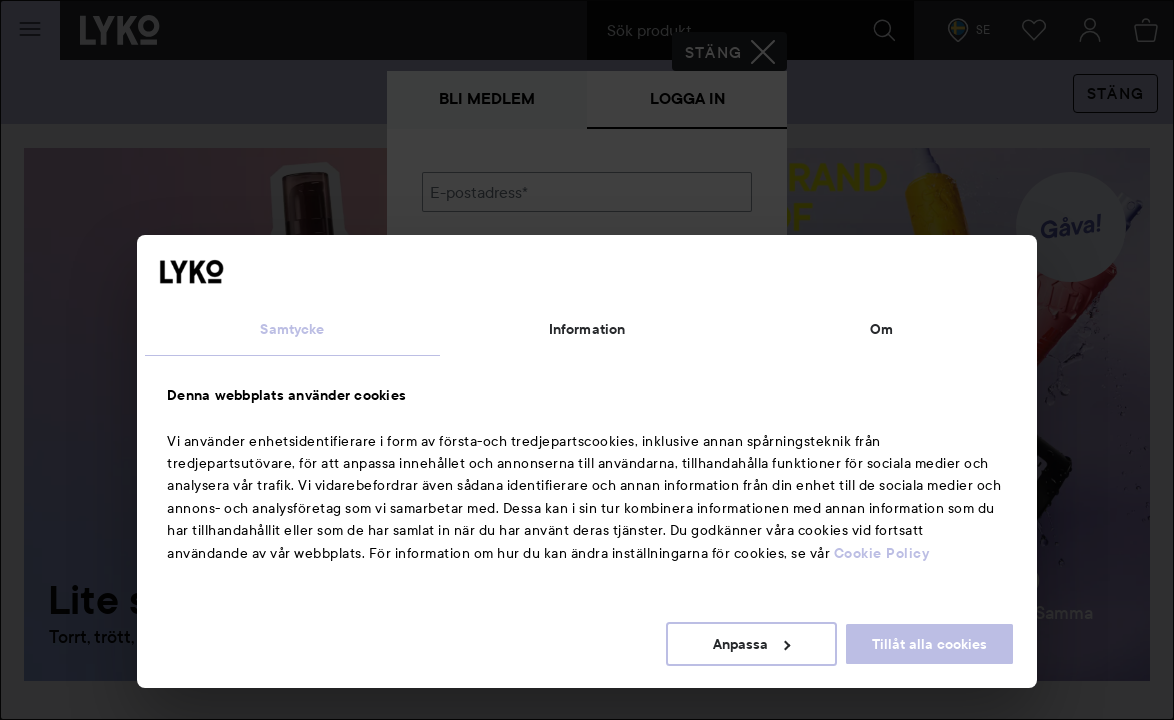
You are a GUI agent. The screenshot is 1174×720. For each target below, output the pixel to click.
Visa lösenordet (700, 294)
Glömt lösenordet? (488, 332)
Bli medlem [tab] (487, 98)
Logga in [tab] (687, 98)
